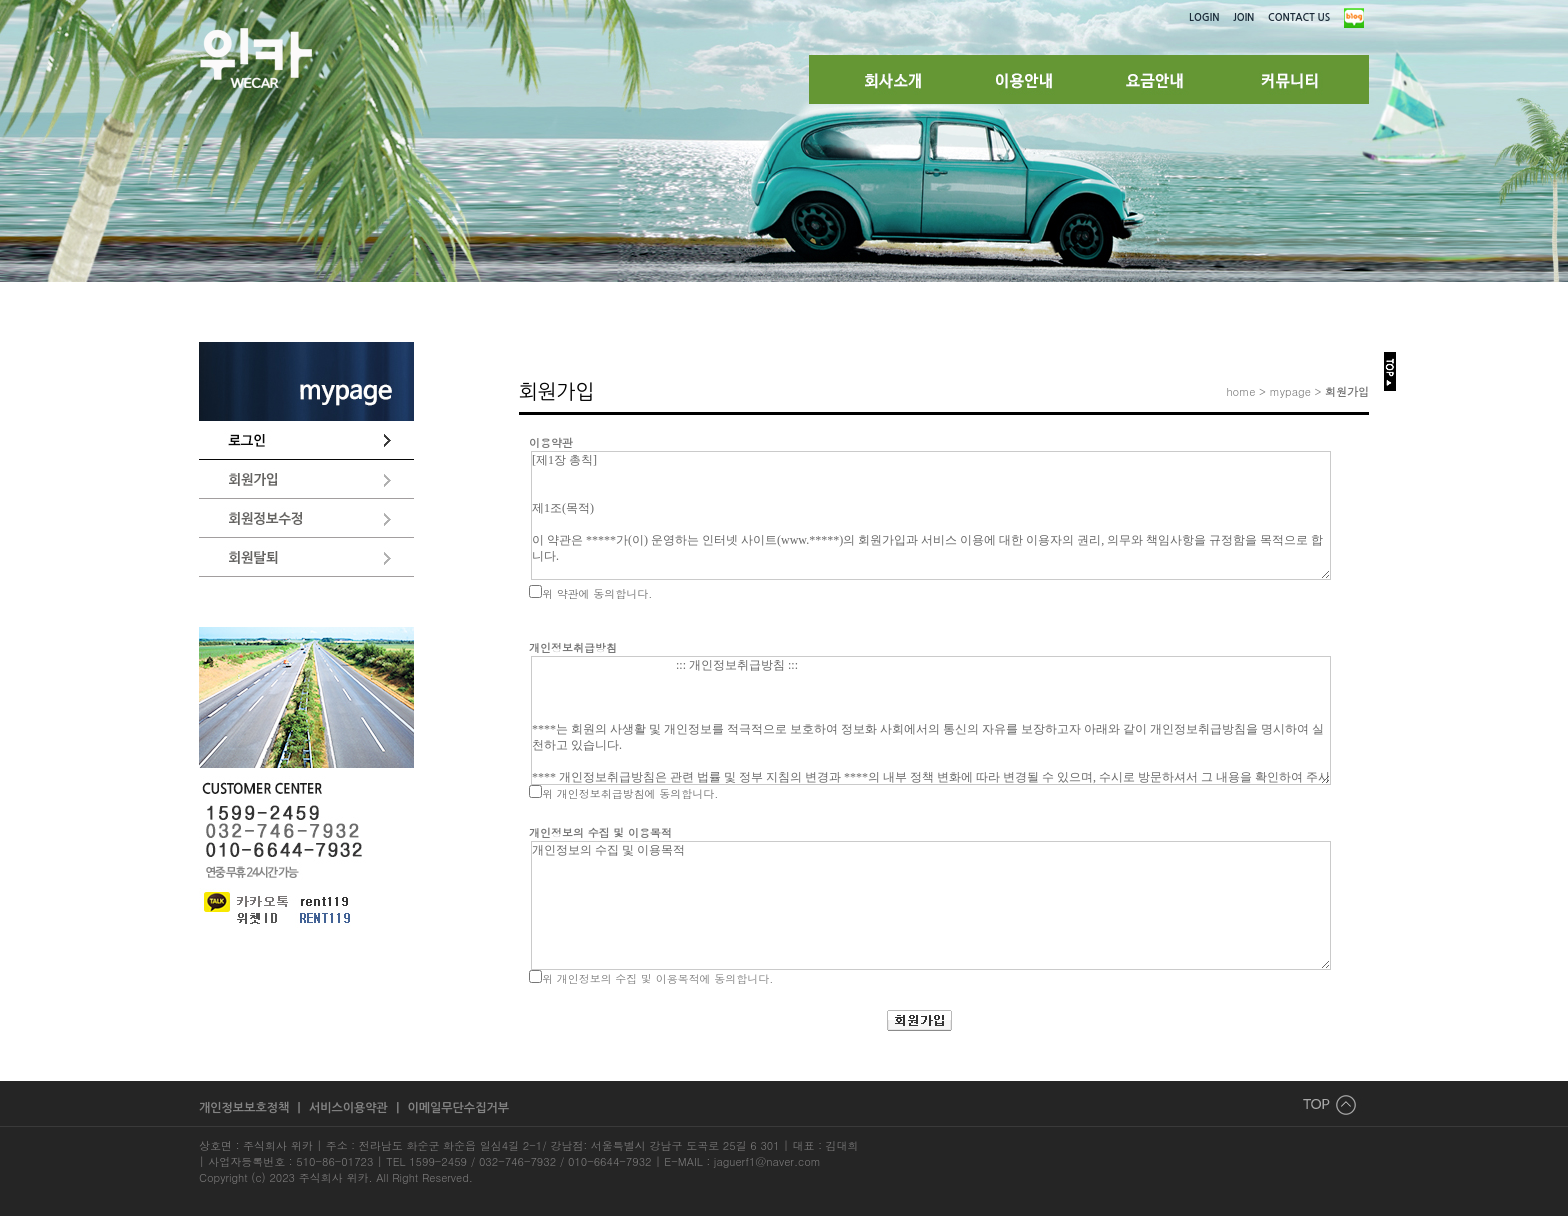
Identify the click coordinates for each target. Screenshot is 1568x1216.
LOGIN (1204, 17)
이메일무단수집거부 (458, 1108)
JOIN (1243, 17)
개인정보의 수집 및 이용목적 (931, 905)
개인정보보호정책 (246, 1108)
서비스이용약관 (350, 1108)
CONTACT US (1299, 17)
